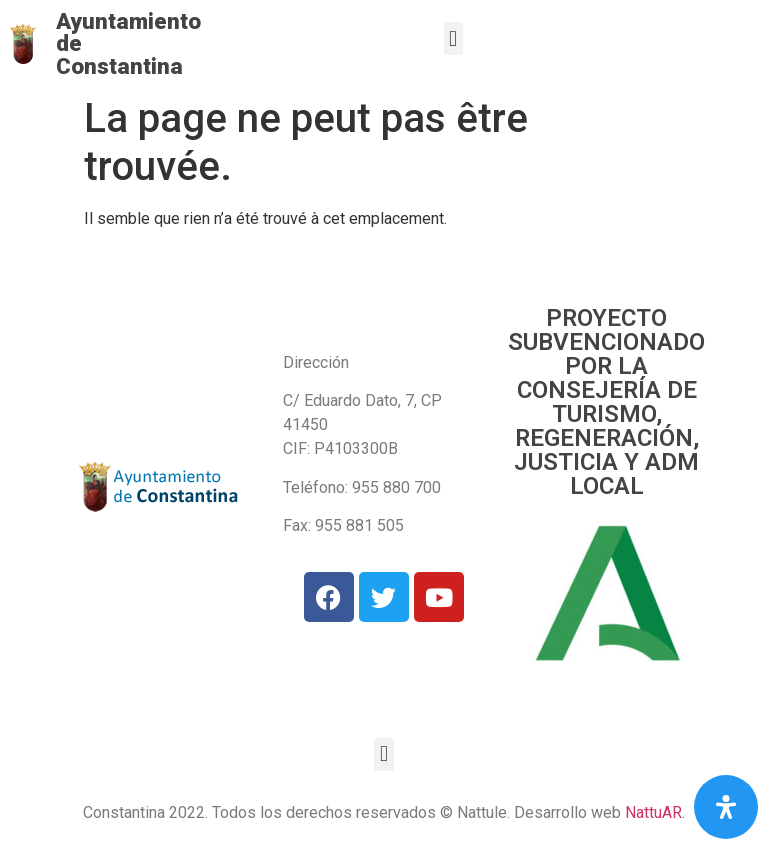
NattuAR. (655, 812)
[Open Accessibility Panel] (726, 807)
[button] (453, 38)
